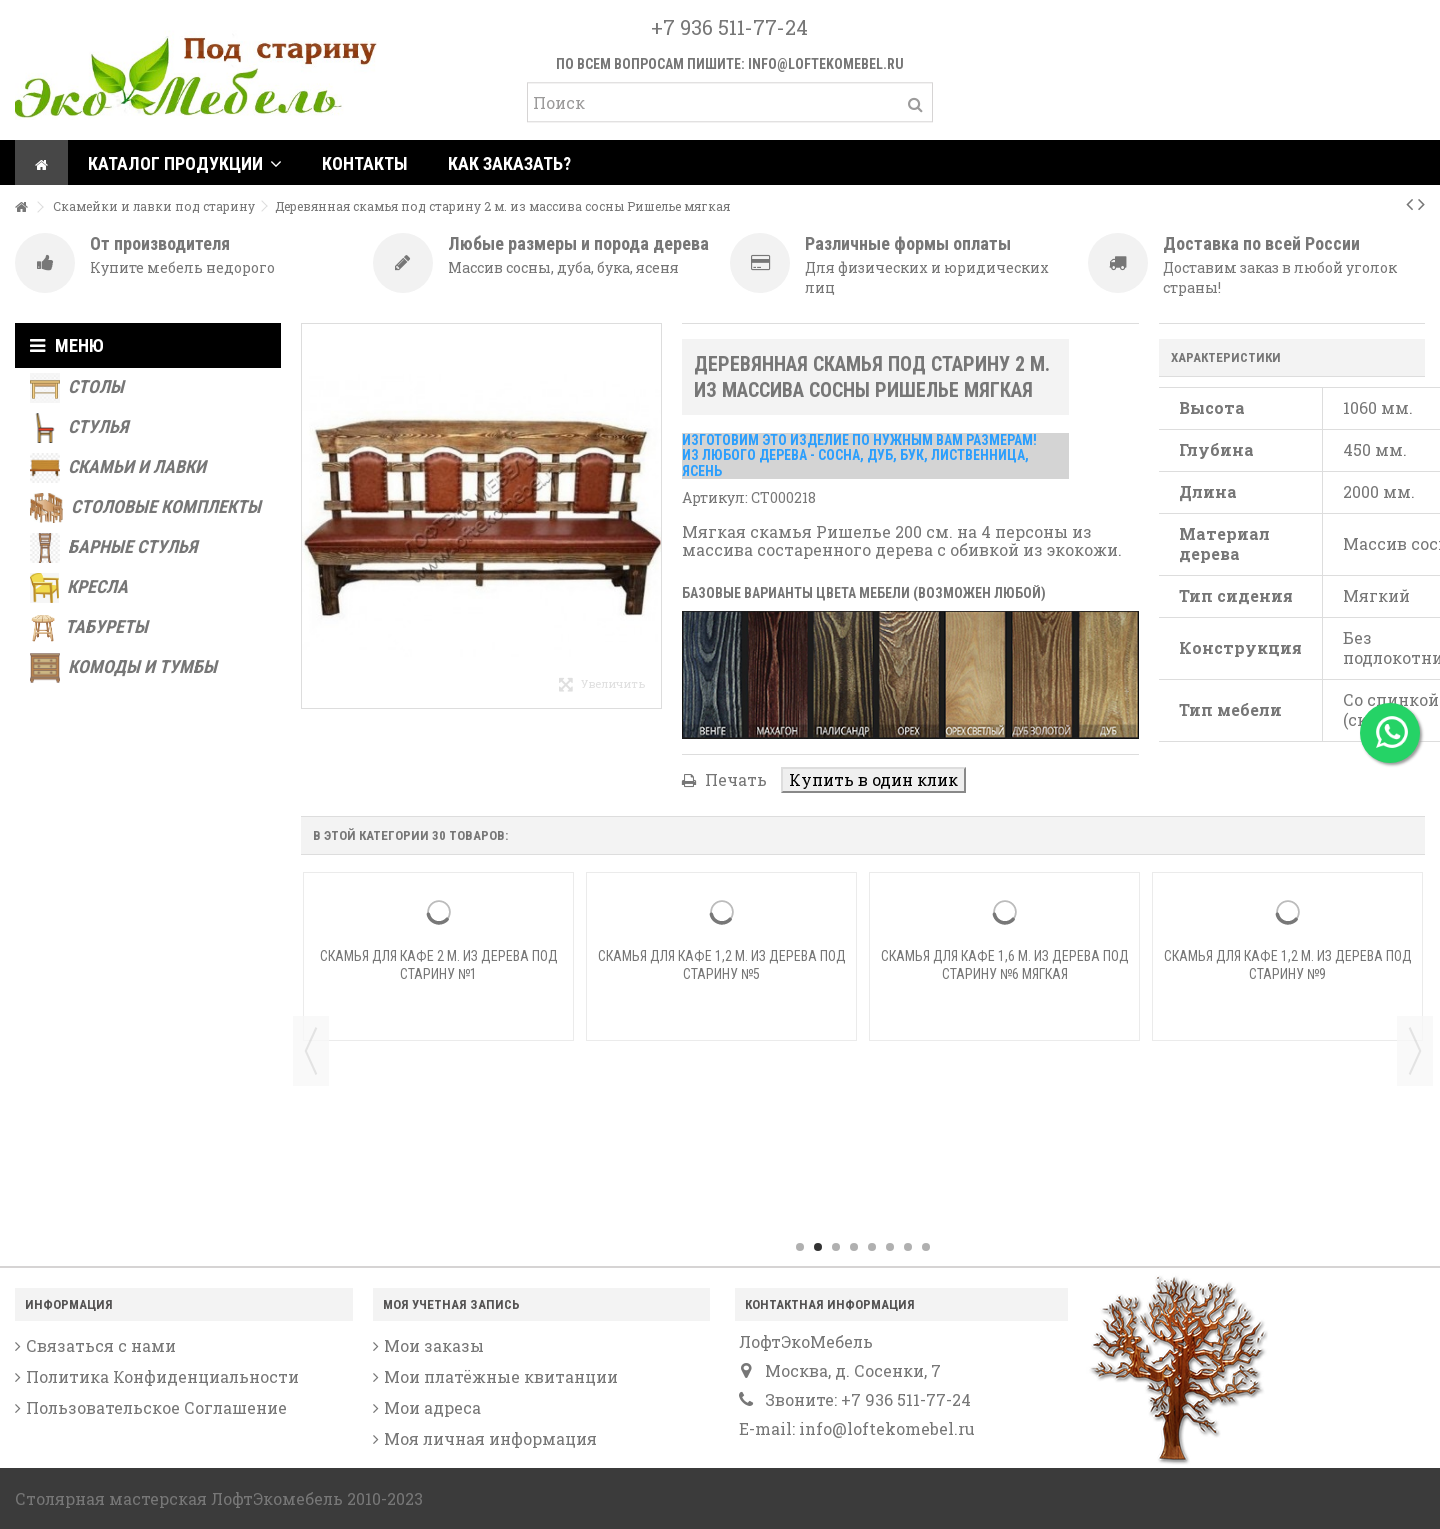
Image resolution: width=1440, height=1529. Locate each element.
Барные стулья (113, 548)
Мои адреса (432, 1408)
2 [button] (818, 1247)
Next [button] (1415, 1051)
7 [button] (908, 1247)
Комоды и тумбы (123, 668)
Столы (77, 388)
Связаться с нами (101, 1346)
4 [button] (854, 1247)
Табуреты (89, 628)
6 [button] (890, 1247)
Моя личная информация (490, 1439)
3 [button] (836, 1247)
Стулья (79, 428)
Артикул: (715, 497)
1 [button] (800, 1247)
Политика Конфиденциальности (162, 1377)
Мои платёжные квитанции (501, 1377)
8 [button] (926, 1247)
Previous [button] (311, 1051)
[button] (185, 162)
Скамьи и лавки (118, 468)
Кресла (79, 588)
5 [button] (872, 1247)
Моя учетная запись (451, 1304)
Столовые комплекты (145, 508)
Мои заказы (434, 1346)
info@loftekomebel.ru (826, 64)
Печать (734, 779)
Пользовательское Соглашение (156, 1408)
